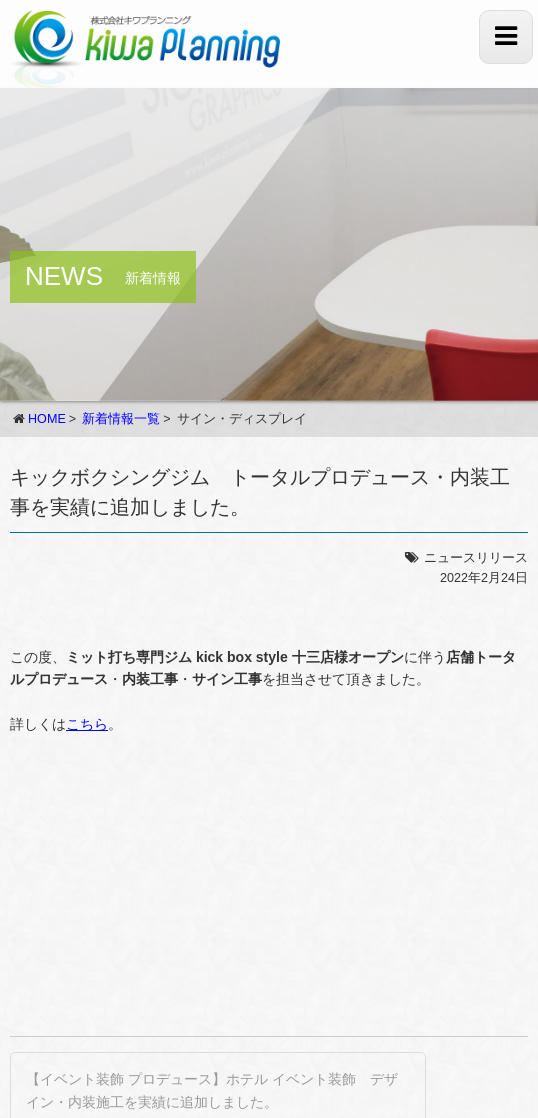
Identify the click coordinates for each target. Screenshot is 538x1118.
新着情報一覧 (121, 419)
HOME (47, 419)
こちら (87, 724)
